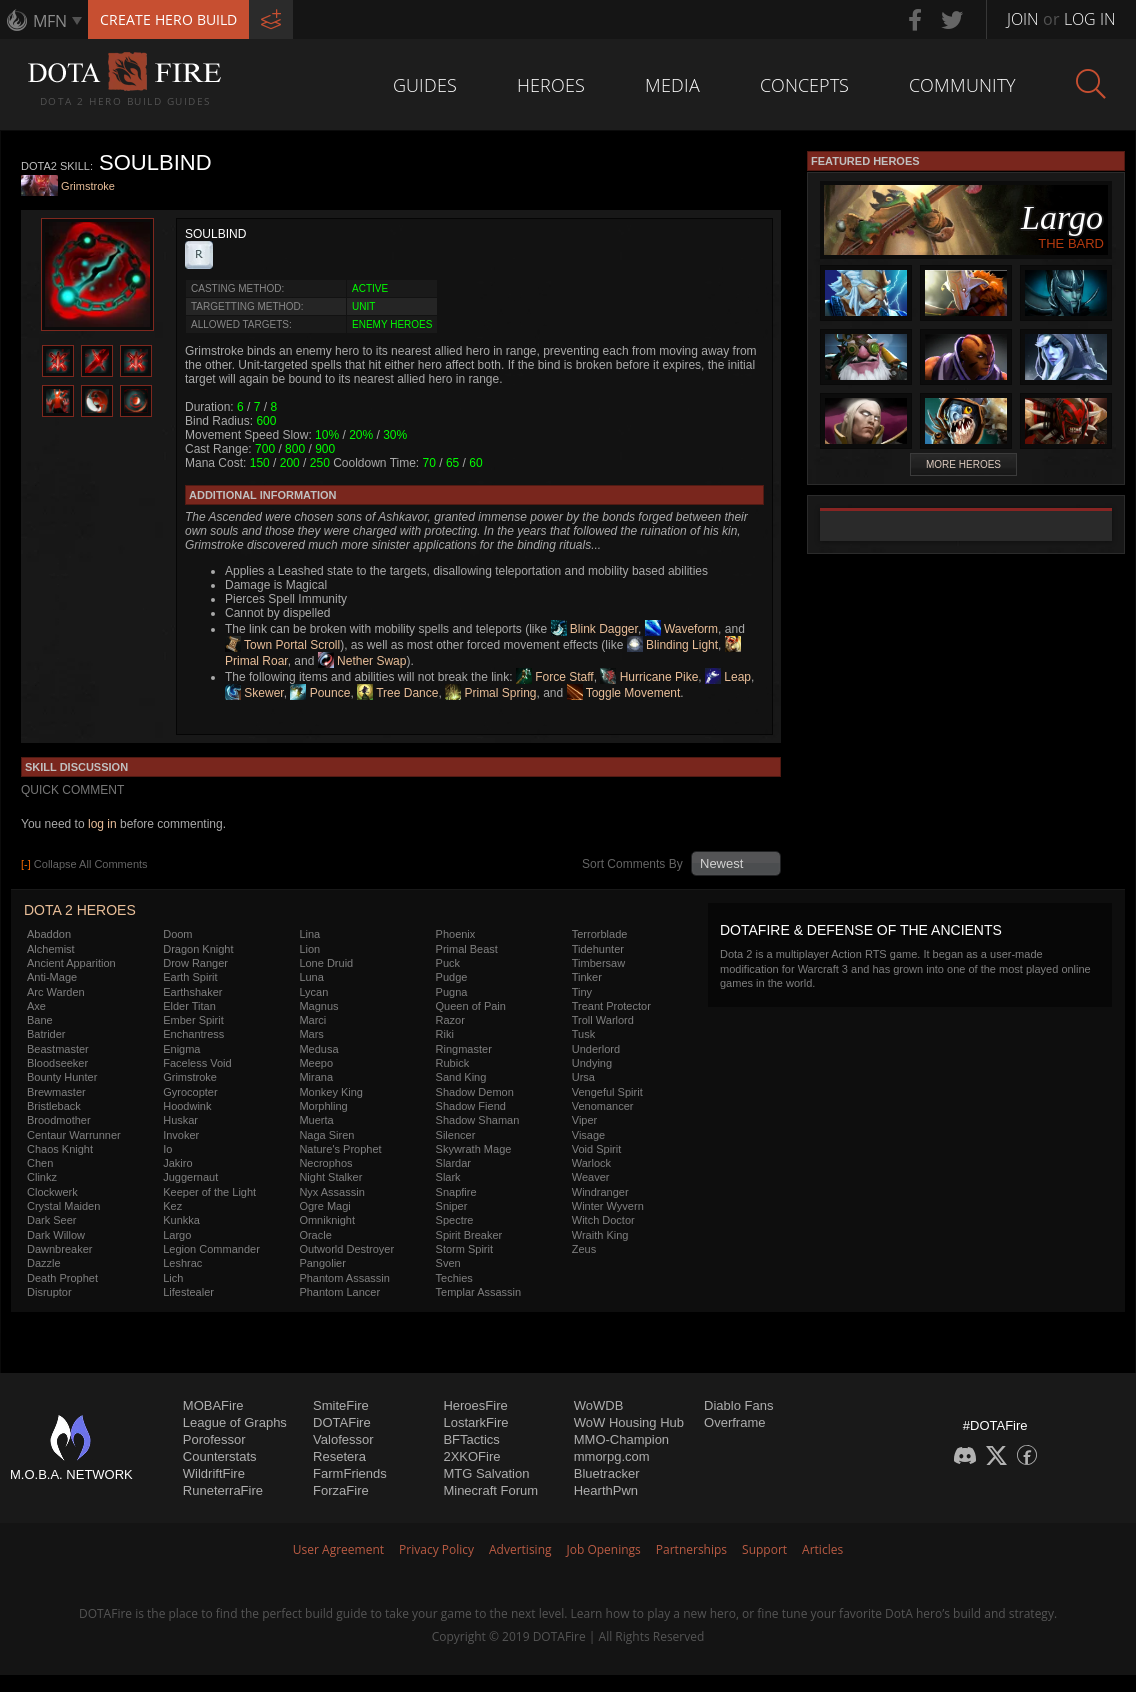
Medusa (318, 1049)
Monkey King (331, 1092)
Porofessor (214, 1439)
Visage (588, 1135)
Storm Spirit (464, 1249)
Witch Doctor (603, 1220)
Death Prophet (62, 1278)
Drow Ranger (195, 963)
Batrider (46, 1034)
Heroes (551, 85)
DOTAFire (342, 1422)
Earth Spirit (190, 977)
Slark (448, 1177)
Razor (450, 1020)
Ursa (583, 1077)
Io (167, 1149)
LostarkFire (475, 1422)
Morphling (323, 1106)
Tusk (583, 1034)
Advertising (520, 1549)
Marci (312, 1020)
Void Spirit (597, 1149)
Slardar (453, 1163)
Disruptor (49, 1292)
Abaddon (49, 934)
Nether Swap (362, 661)
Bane (40, 1020)
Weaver (591, 1177)
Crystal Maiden (63, 1206)
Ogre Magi (324, 1206)
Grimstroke (88, 187)
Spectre (455, 1220)
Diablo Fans (738, 1405)
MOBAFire (213, 1405)
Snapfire (456, 1192)
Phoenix (456, 934)
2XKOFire (471, 1456)
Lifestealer (188, 1292)
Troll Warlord (603, 1020)
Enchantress (193, 1034)
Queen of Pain (471, 1006)
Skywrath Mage (474, 1149)
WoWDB (599, 1405)
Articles (822, 1549)
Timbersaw (598, 963)
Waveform (682, 629)
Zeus (584, 1249)
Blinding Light (672, 645)
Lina (309, 934)
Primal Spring (490, 693)
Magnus (318, 1006)
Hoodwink (187, 1106)
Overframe (734, 1422)
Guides (425, 85)
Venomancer (603, 1106)
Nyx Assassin (331, 1192)
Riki (445, 1034)
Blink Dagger (594, 629)
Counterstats (220, 1456)
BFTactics (471, 1439)
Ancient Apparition (71, 963)
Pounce (320, 693)
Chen (40, 1163)
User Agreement (338, 1549)
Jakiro (177, 1163)
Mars (311, 1034)
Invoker (181, 1135)
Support (764, 1549)
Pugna (452, 992)
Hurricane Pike (649, 677)
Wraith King (600, 1235)
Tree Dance (397, 693)
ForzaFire (341, 1490)
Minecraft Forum (490, 1490)
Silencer (456, 1135)
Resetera (339, 1456)
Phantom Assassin (344, 1278)
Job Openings (604, 1549)
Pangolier (322, 1263)
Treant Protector (611, 1006)
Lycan (313, 992)
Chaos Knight (60, 1149)
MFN (50, 21)
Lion (309, 949)
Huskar (180, 1120)
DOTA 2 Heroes (80, 910)
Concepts (804, 85)
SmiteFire (341, 1405)
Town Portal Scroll (282, 645)
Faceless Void (197, 1063)
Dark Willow (56, 1235)
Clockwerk (52, 1192)
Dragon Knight (198, 949)
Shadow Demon (475, 1092)
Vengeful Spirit (607, 1092)
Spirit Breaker (469, 1235)
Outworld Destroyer (346, 1249)
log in (102, 824)
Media (672, 85)
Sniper (452, 1206)
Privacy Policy (436, 1549)
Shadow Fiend (471, 1106)
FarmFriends (350, 1473)
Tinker (587, 977)
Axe (36, 1006)
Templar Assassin (479, 1292)
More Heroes (963, 464)
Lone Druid (326, 963)
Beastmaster (58, 1049)
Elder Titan (189, 1006)
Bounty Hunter (62, 1077)
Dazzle (44, 1263)
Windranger (600, 1192)
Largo (177, 1235)
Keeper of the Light (209, 1192)
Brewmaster (56, 1092)
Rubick (453, 1063)
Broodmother (59, 1120)
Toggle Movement (624, 693)
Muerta (316, 1120)
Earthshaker (192, 992)
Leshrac (182, 1263)
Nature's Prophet (340, 1149)
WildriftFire (214, 1473)
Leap (728, 677)
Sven (448, 1263)
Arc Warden (56, 992)
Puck (448, 963)
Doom (177, 934)
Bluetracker (607, 1473)
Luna (311, 977)
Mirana (316, 1077)
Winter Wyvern (608, 1206)
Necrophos (325, 1163)
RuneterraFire (223, 1490)
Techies (454, 1278)
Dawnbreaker (59, 1249)
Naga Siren (326, 1135)
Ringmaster (464, 1049)
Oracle (315, 1235)
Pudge (452, 977)
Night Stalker (330, 1177)
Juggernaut (190, 1177)
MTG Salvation (486, 1473)
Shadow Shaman (478, 1120)
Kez (172, 1206)
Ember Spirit (193, 1020)
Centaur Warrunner (74, 1135)
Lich (173, 1278)
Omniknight (327, 1220)
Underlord (596, 1049)
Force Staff (555, 677)
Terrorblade (600, 934)
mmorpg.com (612, 1456)
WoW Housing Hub (629, 1422)
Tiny (582, 992)
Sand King (461, 1077)
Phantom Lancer (339, 1292)
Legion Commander (211, 1249)
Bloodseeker (57, 1063)
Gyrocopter (190, 1092)
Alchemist (51, 949)
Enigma (181, 1049)
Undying (592, 1063)
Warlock (591, 1163)
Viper (584, 1120)
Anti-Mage (52, 977)
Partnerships (691, 1549)
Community (962, 85)
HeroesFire (475, 1405)
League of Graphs (235, 1422)
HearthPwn (606, 1490)
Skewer (254, 693)
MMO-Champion (621, 1439)
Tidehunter (598, 949)
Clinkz (42, 1177)
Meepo (316, 1063)
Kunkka (181, 1220)
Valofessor (343, 1439)
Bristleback (54, 1106)
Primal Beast (467, 949)
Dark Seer (52, 1220)
